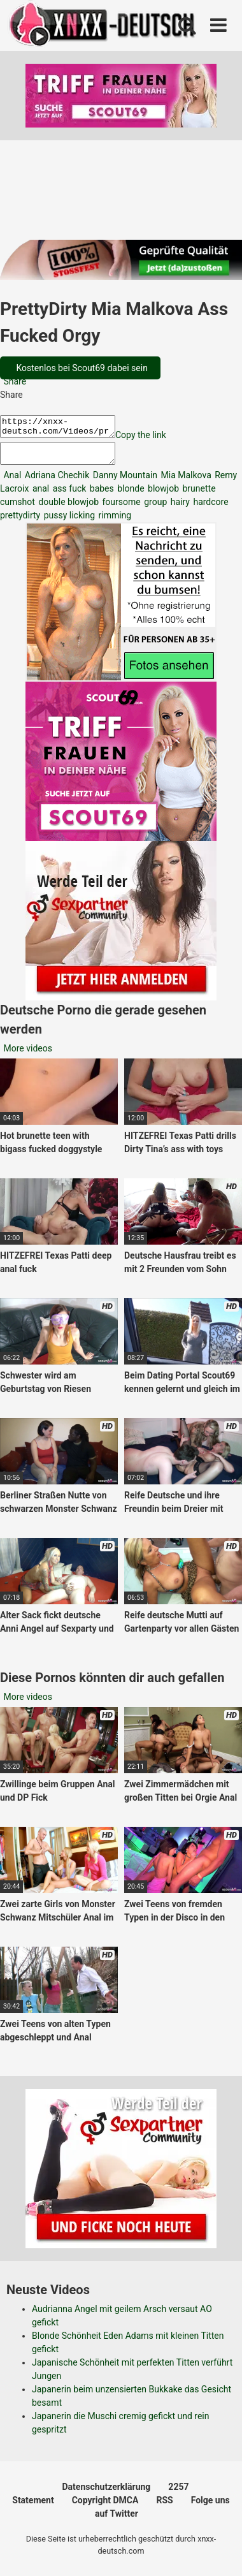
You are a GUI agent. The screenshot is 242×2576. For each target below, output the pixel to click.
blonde (130, 496)
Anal (11, 483)
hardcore (210, 509)
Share (13, 381)
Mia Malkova (185, 483)
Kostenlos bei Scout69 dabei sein (81, 368)
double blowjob (67, 509)
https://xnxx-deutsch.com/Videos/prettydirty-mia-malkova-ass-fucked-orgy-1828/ (64, 428)
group (154, 509)
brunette (198, 496)
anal (39, 496)
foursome (120, 509)
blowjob (162, 496)
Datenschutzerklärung (106, 2494)
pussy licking (68, 523)
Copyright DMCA (105, 2508)
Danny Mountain (123, 483)
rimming (113, 523)
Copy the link (153, 439)
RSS (164, 2508)
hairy (179, 509)
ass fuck (68, 496)
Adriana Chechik (55, 483)
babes (100, 496)
